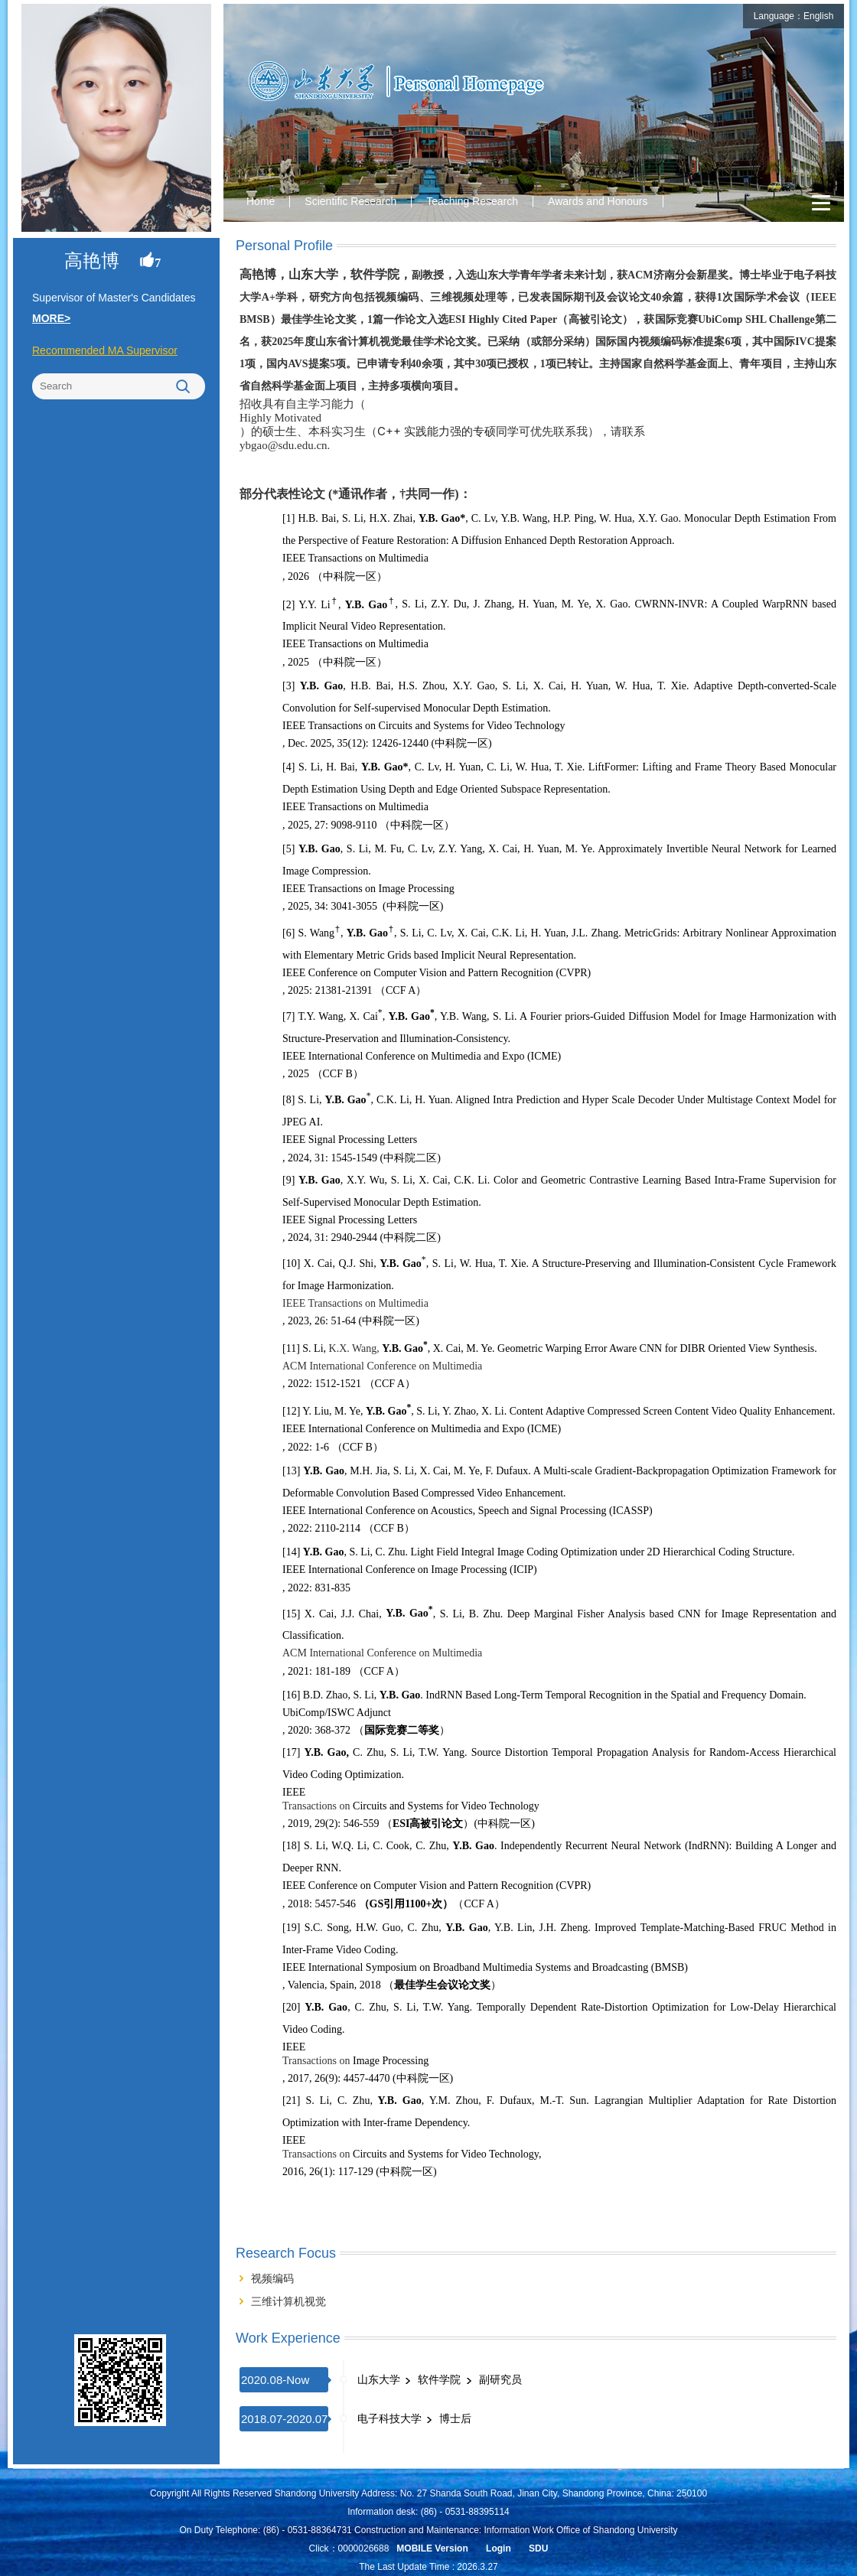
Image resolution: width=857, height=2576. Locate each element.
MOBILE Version (432, 2548)
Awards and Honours (597, 201)
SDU (538, 2548)
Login (498, 2548)
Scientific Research (350, 201)
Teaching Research (472, 201)
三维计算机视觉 (288, 2301)
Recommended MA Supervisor (105, 350)
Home (260, 201)
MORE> (51, 318)
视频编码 (272, 2278)
